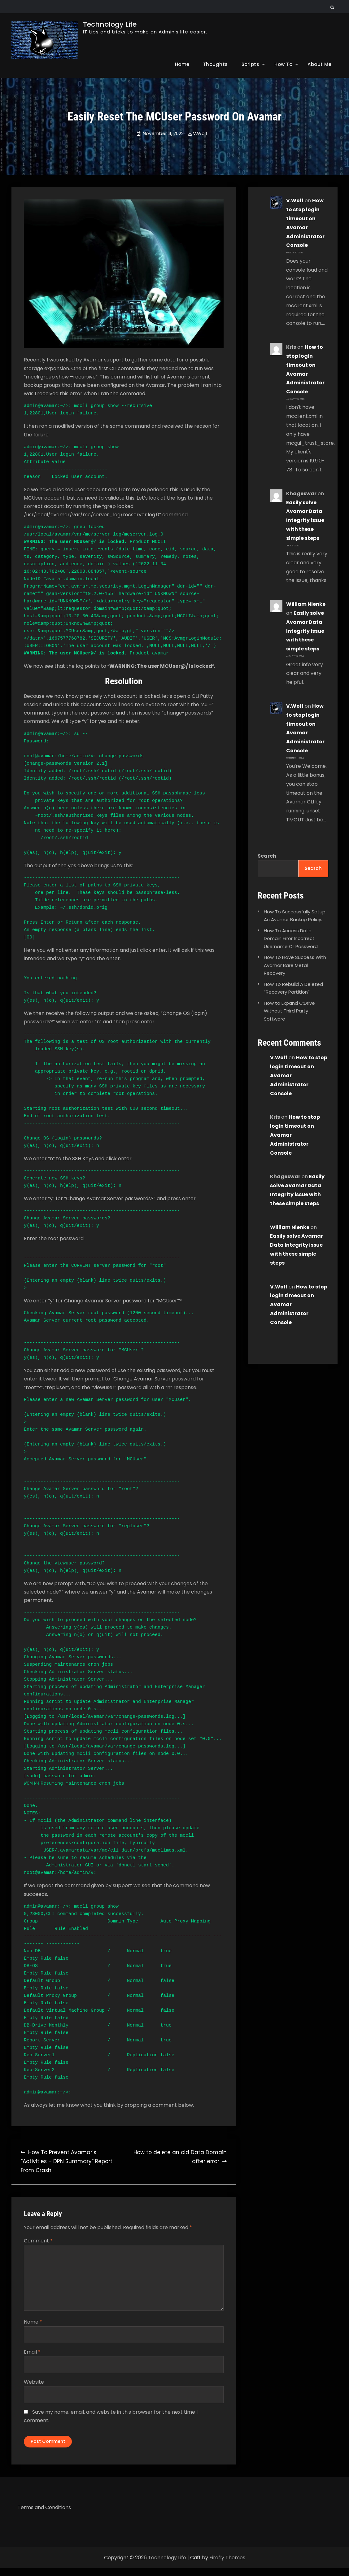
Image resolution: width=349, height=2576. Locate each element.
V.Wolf (200, 133)
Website (34, 2386)
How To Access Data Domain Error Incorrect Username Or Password (291, 939)
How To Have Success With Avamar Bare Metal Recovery (295, 966)
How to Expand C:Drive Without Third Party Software (289, 1011)
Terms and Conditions (44, 2515)
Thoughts (215, 64)
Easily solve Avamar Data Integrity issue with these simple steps (305, 520)
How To (283, 64)
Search (267, 855)
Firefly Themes (227, 2565)
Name (33, 2325)
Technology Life (110, 24)
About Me (319, 64)
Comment (38, 2240)
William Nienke (305, 604)
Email (32, 2356)
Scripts (251, 64)
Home (182, 64)
